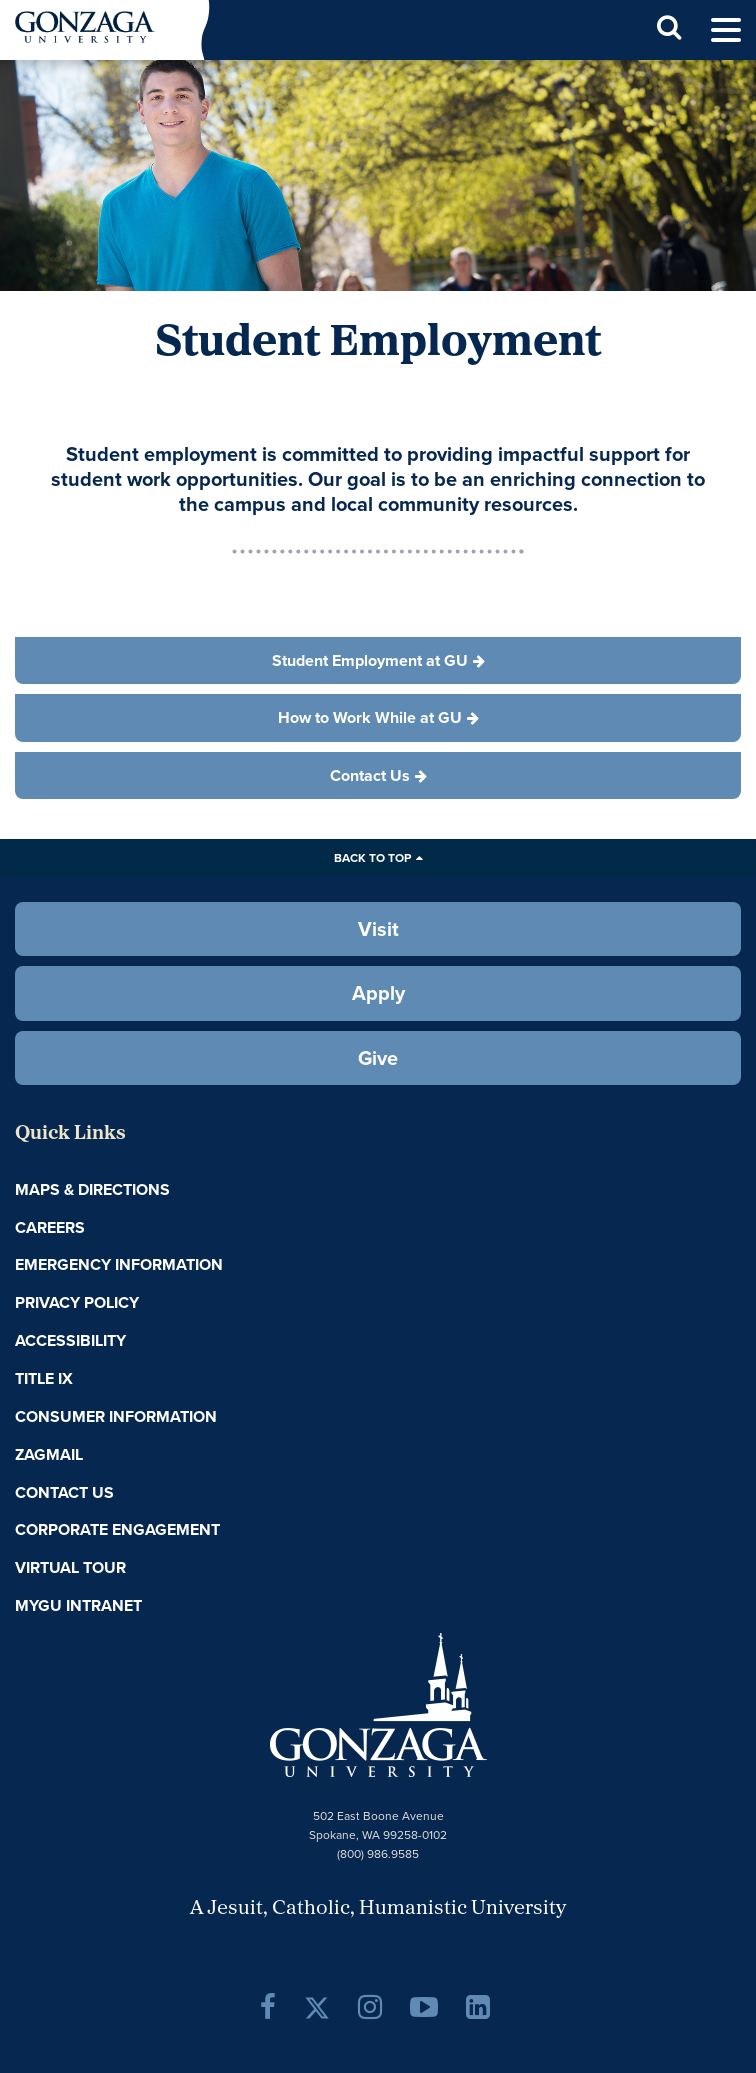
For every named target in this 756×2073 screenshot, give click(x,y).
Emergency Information (119, 1264)
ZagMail (49, 1454)
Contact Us (64, 1492)
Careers (50, 1227)
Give (378, 1057)
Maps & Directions (92, 1189)
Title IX (44, 1378)
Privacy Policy (77, 1302)
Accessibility (70, 1340)
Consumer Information (116, 1416)
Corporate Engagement (117, 1529)
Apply (378, 992)
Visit (378, 928)
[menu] (726, 30)
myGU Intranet (78, 1605)
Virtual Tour (70, 1567)
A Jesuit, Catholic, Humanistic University (378, 1909)
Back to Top (372, 857)
